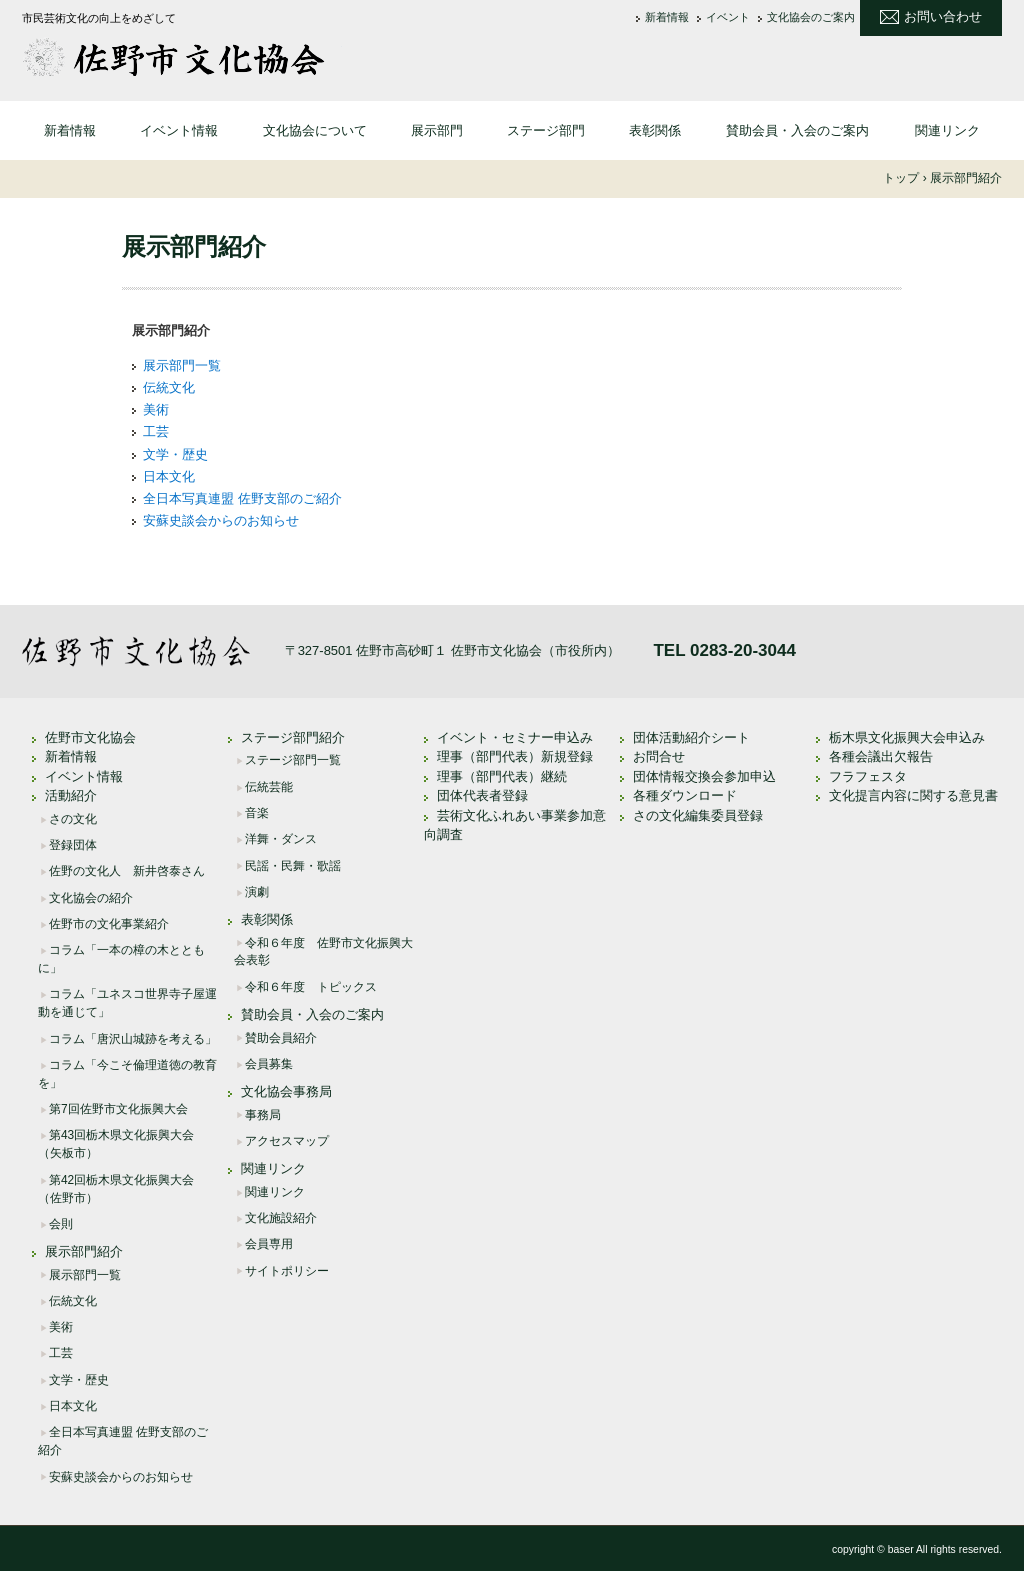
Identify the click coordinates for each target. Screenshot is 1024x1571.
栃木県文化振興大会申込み (907, 737)
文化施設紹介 (281, 1218)
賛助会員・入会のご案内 (797, 130)
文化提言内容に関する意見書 (913, 795)
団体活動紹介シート (691, 737)
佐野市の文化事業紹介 (109, 924)
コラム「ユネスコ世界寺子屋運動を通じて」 (127, 1003)
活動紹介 (71, 795)
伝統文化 (169, 387)
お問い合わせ (943, 17)
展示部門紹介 (84, 1251)
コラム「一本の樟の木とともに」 (121, 959)
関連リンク (947, 130)
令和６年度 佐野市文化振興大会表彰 (323, 952)
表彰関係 (655, 130)
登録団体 (73, 845)
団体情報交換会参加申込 (704, 776)
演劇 (257, 892)
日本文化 (169, 476)
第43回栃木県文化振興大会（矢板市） (116, 1144)
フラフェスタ (868, 776)
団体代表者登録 (482, 795)
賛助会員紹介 (281, 1038)
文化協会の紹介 (91, 898)
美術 (156, 409)
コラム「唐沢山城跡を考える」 (133, 1039)
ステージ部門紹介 (293, 737)
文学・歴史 (175, 454)
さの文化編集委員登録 (698, 815)
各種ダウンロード (685, 795)
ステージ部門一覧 (293, 760)
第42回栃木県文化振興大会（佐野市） (116, 1189)
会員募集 (269, 1064)
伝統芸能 (269, 787)
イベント (728, 17)
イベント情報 (179, 130)
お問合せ (659, 756)
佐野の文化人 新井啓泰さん (127, 871)
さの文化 (73, 819)
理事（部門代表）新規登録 (515, 756)
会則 (61, 1224)
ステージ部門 (546, 130)
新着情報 (667, 17)
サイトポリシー (287, 1271)
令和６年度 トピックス (311, 987)
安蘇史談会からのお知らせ (221, 520)
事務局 (263, 1115)
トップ (901, 178)
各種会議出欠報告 (881, 756)
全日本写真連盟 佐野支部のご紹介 (242, 498)
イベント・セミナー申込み (515, 737)
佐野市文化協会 (182, 56)
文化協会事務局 (286, 1091)
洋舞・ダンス (281, 839)
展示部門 (437, 130)
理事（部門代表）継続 (502, 776)
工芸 (156, 431)
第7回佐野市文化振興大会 (118, 1109)
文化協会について (315, 130)
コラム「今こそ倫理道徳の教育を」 (127, 1074)
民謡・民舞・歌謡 (293, 866)
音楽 (257, 813)
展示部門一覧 (182, 365)
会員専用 (269, 1244)
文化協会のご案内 (811, 17)
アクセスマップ (287, 1141)
